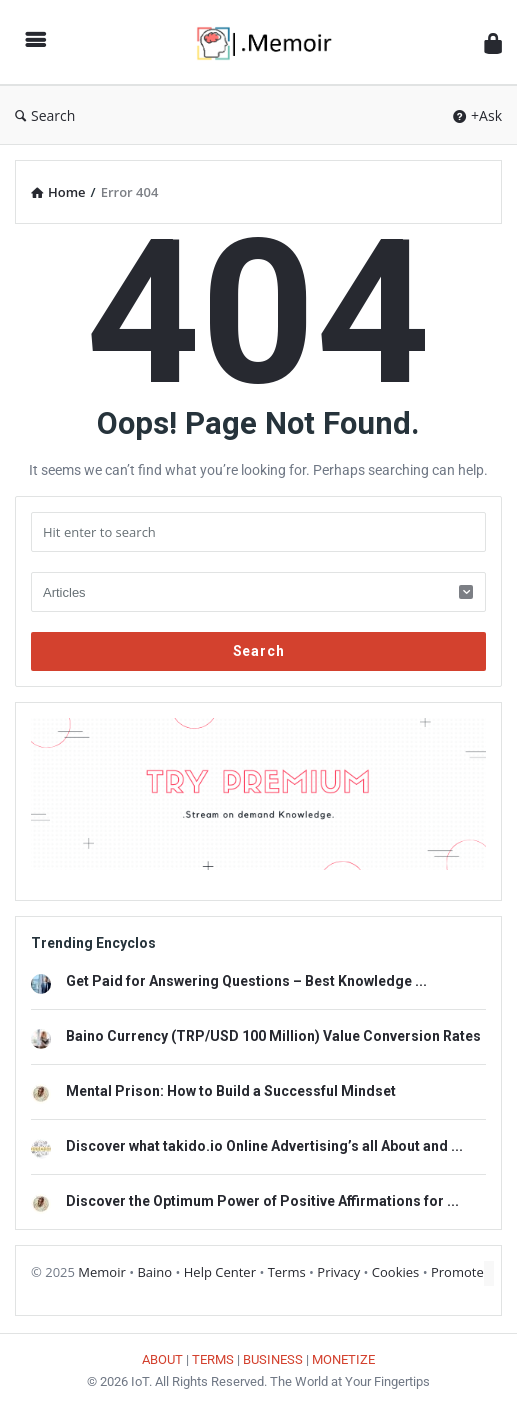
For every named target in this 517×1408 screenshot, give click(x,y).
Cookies (395, 1272)
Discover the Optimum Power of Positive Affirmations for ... (262, 1201)
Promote (457, 1272)
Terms (287, 1272)
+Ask (477, 115)
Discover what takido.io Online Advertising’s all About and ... (264, 1146)
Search (45, 115)
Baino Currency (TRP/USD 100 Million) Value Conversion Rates (273, 1036)
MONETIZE (343, 1359)
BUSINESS (273, 1359)
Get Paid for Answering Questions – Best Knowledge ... (246, 981)
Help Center (220, 1272)
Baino (154, 1272)
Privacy (338, 1272)
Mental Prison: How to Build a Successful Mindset (231, 1091)
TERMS (213, 1359)
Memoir (101, 1272)
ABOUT (162, 1359)
